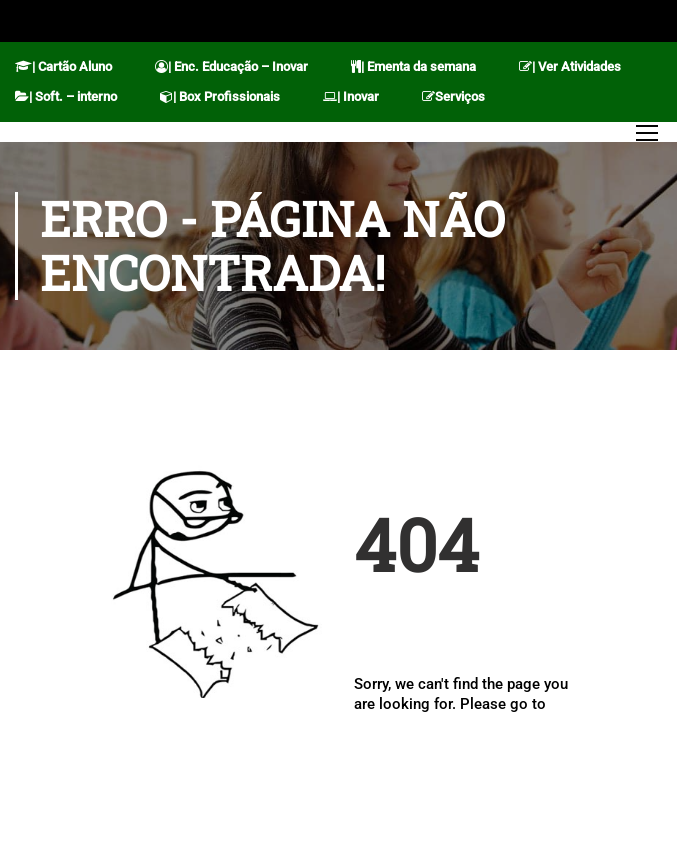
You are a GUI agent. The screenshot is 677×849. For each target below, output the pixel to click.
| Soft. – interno (66, 96)
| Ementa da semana (413, 66)
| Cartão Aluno (63, 66)
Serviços (453, 96)
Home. (376, 723)
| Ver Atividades (570, 66)
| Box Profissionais (220, 96)
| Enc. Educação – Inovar (231, 66)
